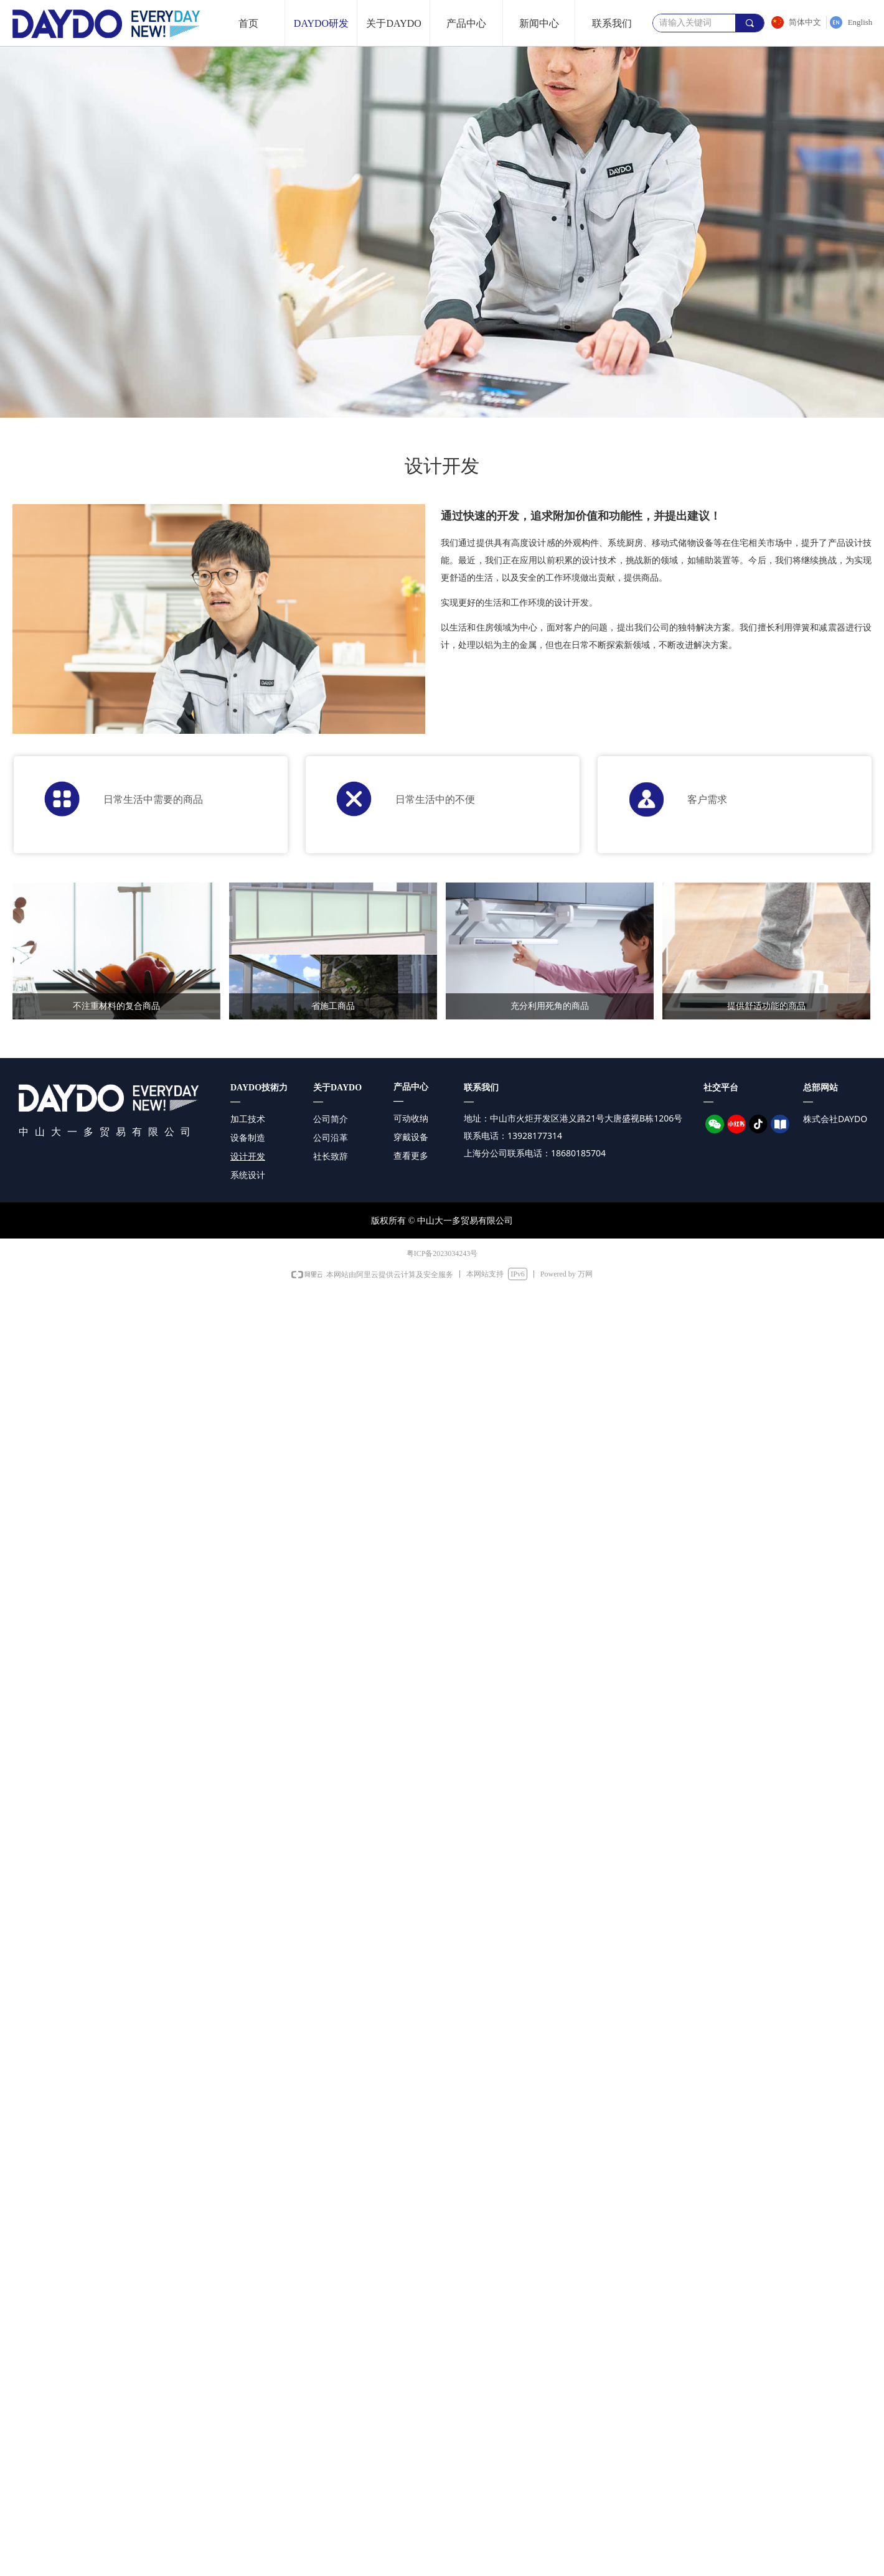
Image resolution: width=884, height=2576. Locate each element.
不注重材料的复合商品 (116, 1006)
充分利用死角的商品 (549, 1006)
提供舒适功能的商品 (766, 1006)
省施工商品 (333, 1006)
